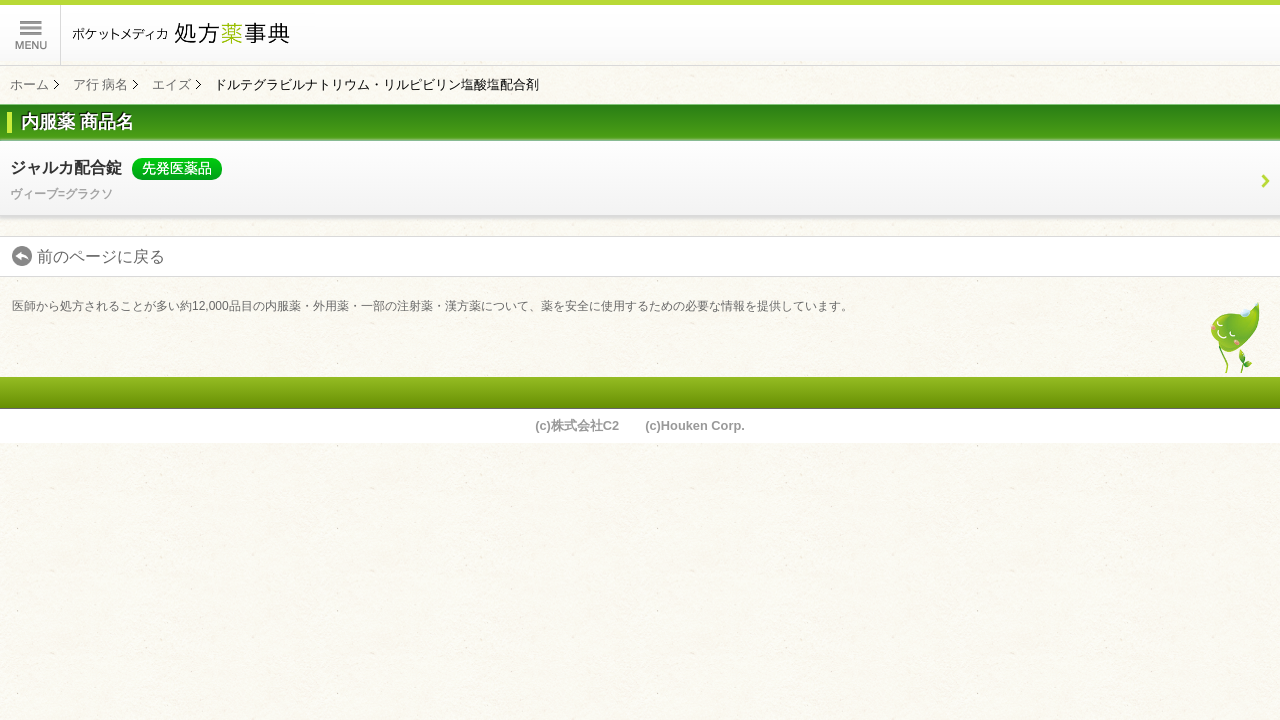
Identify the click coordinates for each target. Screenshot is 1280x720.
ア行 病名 (101, 84)
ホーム (29, 84)
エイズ (171, 84)
